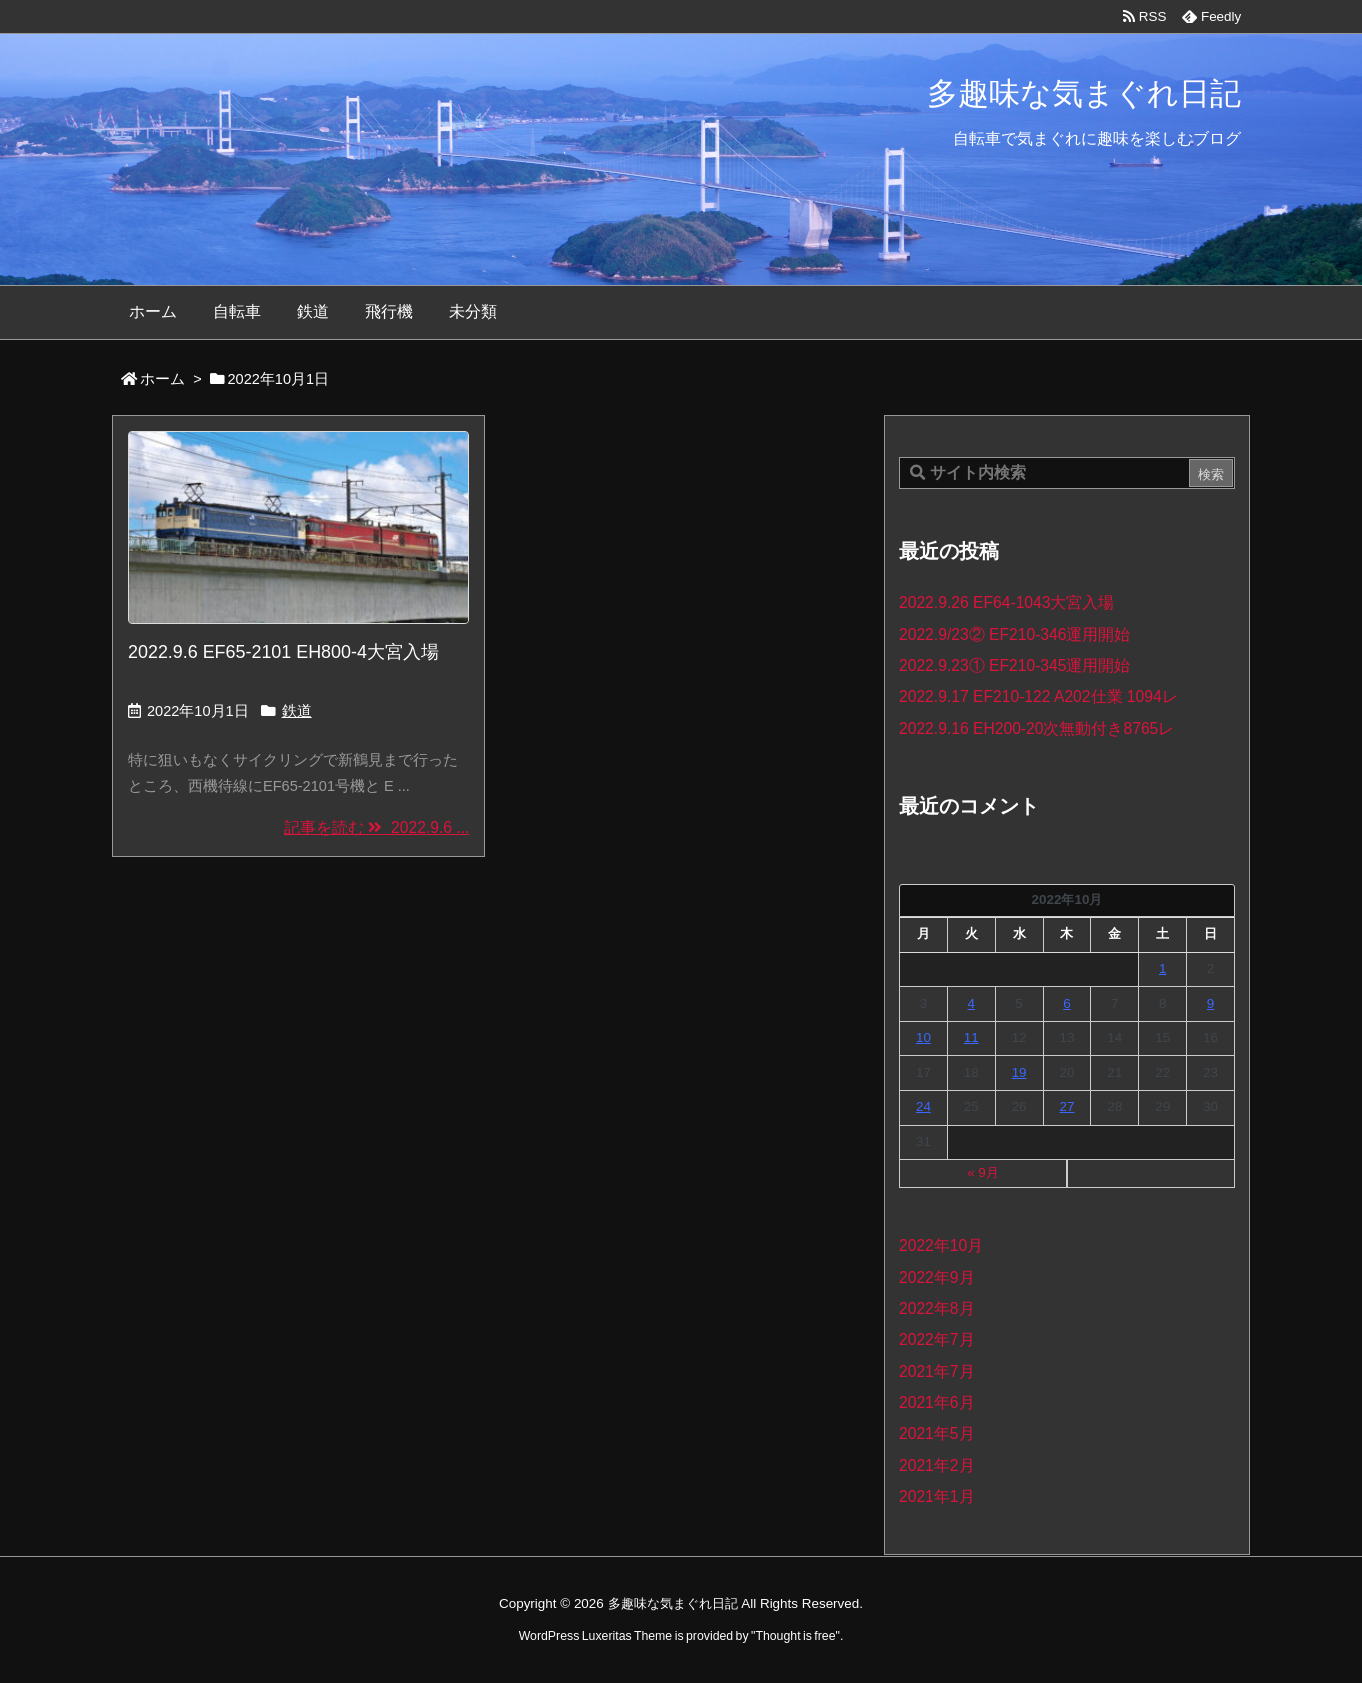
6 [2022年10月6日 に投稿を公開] (1066, 1003)
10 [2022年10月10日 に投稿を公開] (923, 1037)
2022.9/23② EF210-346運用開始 (1014, 634)
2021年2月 (937, 1465)
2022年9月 (937, 1277)
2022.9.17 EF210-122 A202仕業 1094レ (1038, 696)
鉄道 (297, 711)
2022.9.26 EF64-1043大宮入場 (1006, 602)
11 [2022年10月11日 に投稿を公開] (971, 1037)
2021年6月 (937, 1402)
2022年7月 (937, 1339)
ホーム (162, 379)
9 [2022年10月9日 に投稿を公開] (1210, 1003)
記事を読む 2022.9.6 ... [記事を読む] (376, 827)
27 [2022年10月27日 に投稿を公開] (1066, 1106)
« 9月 (983, 1172)
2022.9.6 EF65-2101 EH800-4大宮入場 (283, 652)
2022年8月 (937, 1308)
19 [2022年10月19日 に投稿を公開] (1019, 1072)
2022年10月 (941, 1245)
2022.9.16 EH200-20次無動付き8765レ (1036, 728)
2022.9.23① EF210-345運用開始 (1014, 665)
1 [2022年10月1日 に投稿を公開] (1162, 968)
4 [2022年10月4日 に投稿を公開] (971, 1003)
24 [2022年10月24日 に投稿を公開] (923, 1106)
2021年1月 (937, 1496)
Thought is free (795, 1636)
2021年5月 (937, 1433)
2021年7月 (937, 1371)
